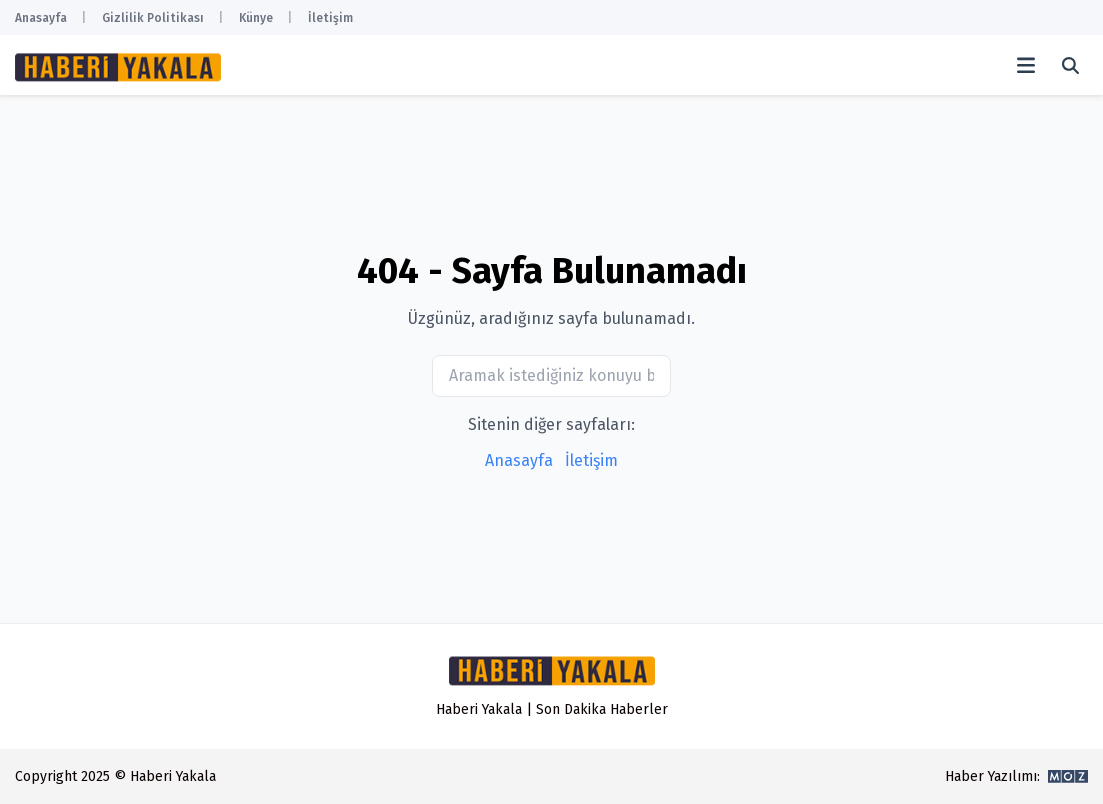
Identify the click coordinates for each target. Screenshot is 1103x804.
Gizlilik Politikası (153, 18)
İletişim (330, 18)
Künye (256, 18)
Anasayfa (41, 18)
